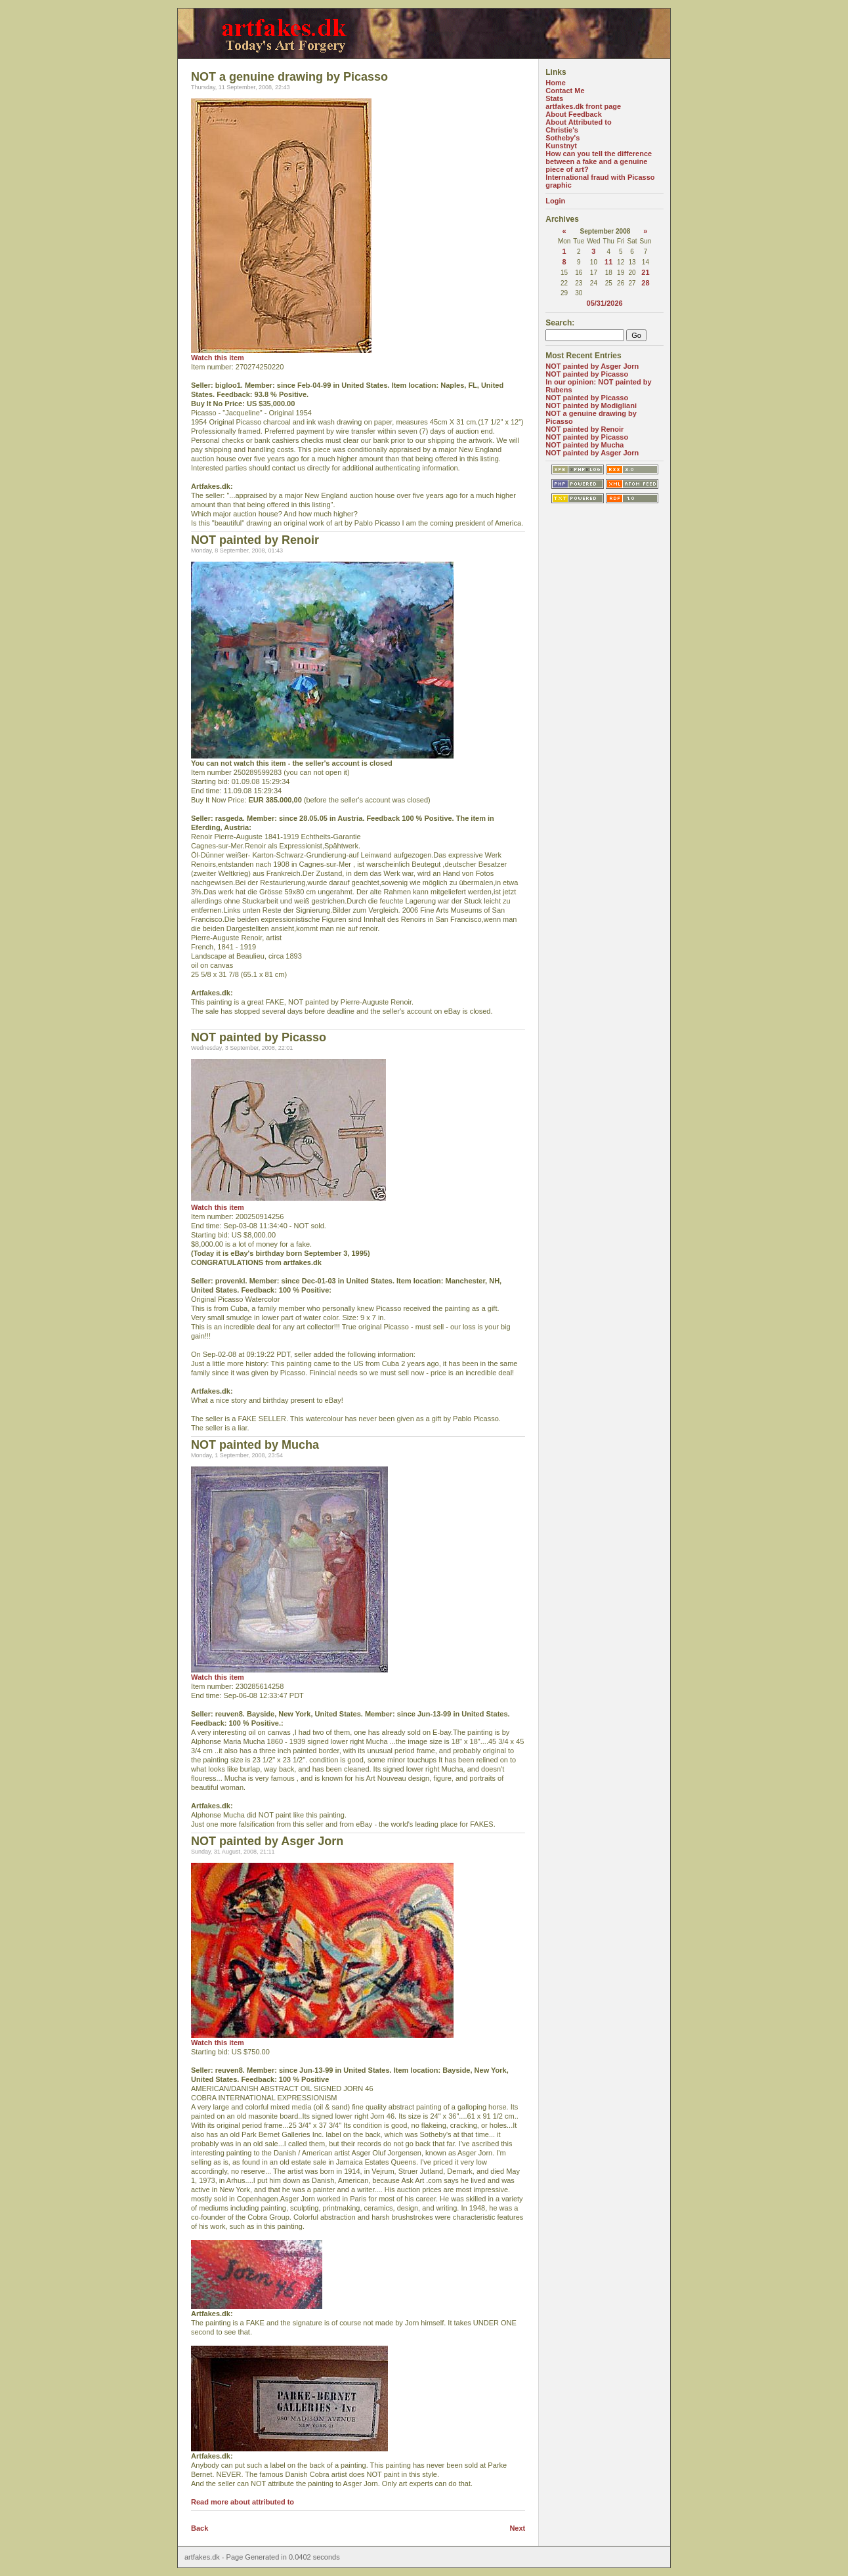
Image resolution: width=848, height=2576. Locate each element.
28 (645, 283)
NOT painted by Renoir (584, 429)
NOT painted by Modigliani (591, 405)
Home (555, 83)
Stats (554, 98)
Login (555, 201)
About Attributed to (578, 122)
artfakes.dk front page (583, 106)
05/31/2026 (605, 303)
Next (517, 2528)
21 (645, 272)
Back (199, 2528)
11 (608, 262)
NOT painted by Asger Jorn (592, 366)
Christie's (561, 130)
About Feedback (573, 114)
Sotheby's (562, 138)
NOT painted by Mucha (584, 445)
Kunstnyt (561, 146)
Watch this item (217, 358)
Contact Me (564, 90)
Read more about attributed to (242, 2502)
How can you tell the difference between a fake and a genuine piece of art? (598, 161)
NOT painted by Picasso (586, 374)
